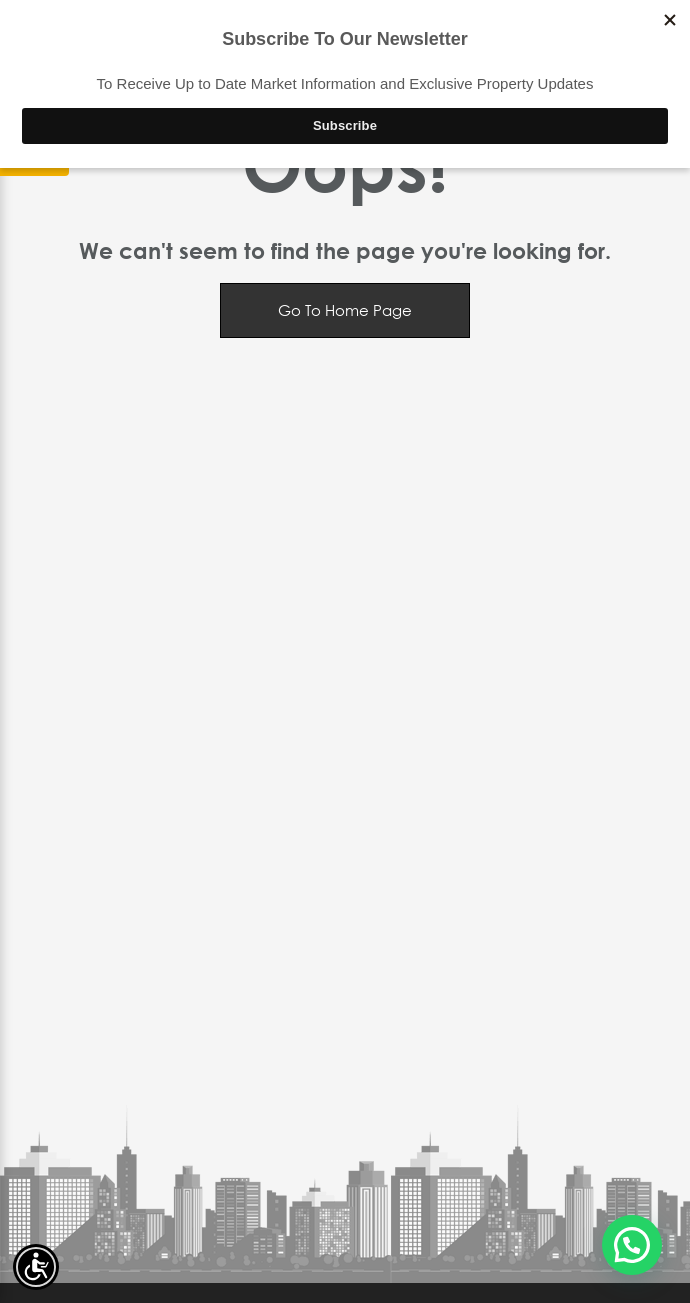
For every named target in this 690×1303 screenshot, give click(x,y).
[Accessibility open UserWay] (36, 1267)
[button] (632, 1245)
